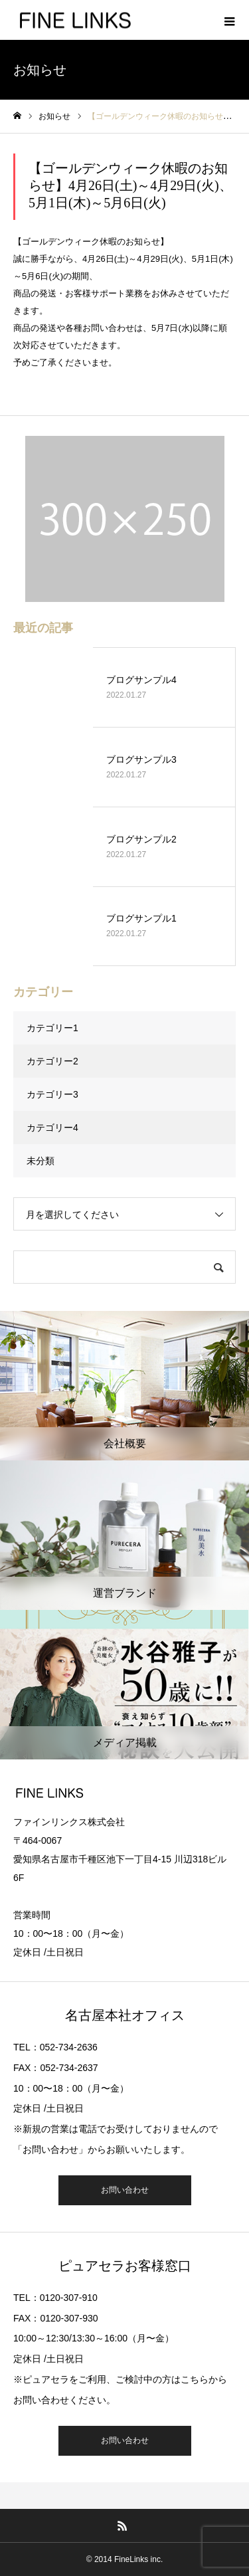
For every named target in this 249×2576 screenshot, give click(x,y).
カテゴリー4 (52, 1127)
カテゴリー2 (52, 1061)
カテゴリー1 (52, 1028)
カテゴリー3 (52, 1094)
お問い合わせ (125, 2190)
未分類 (40, 1160)
